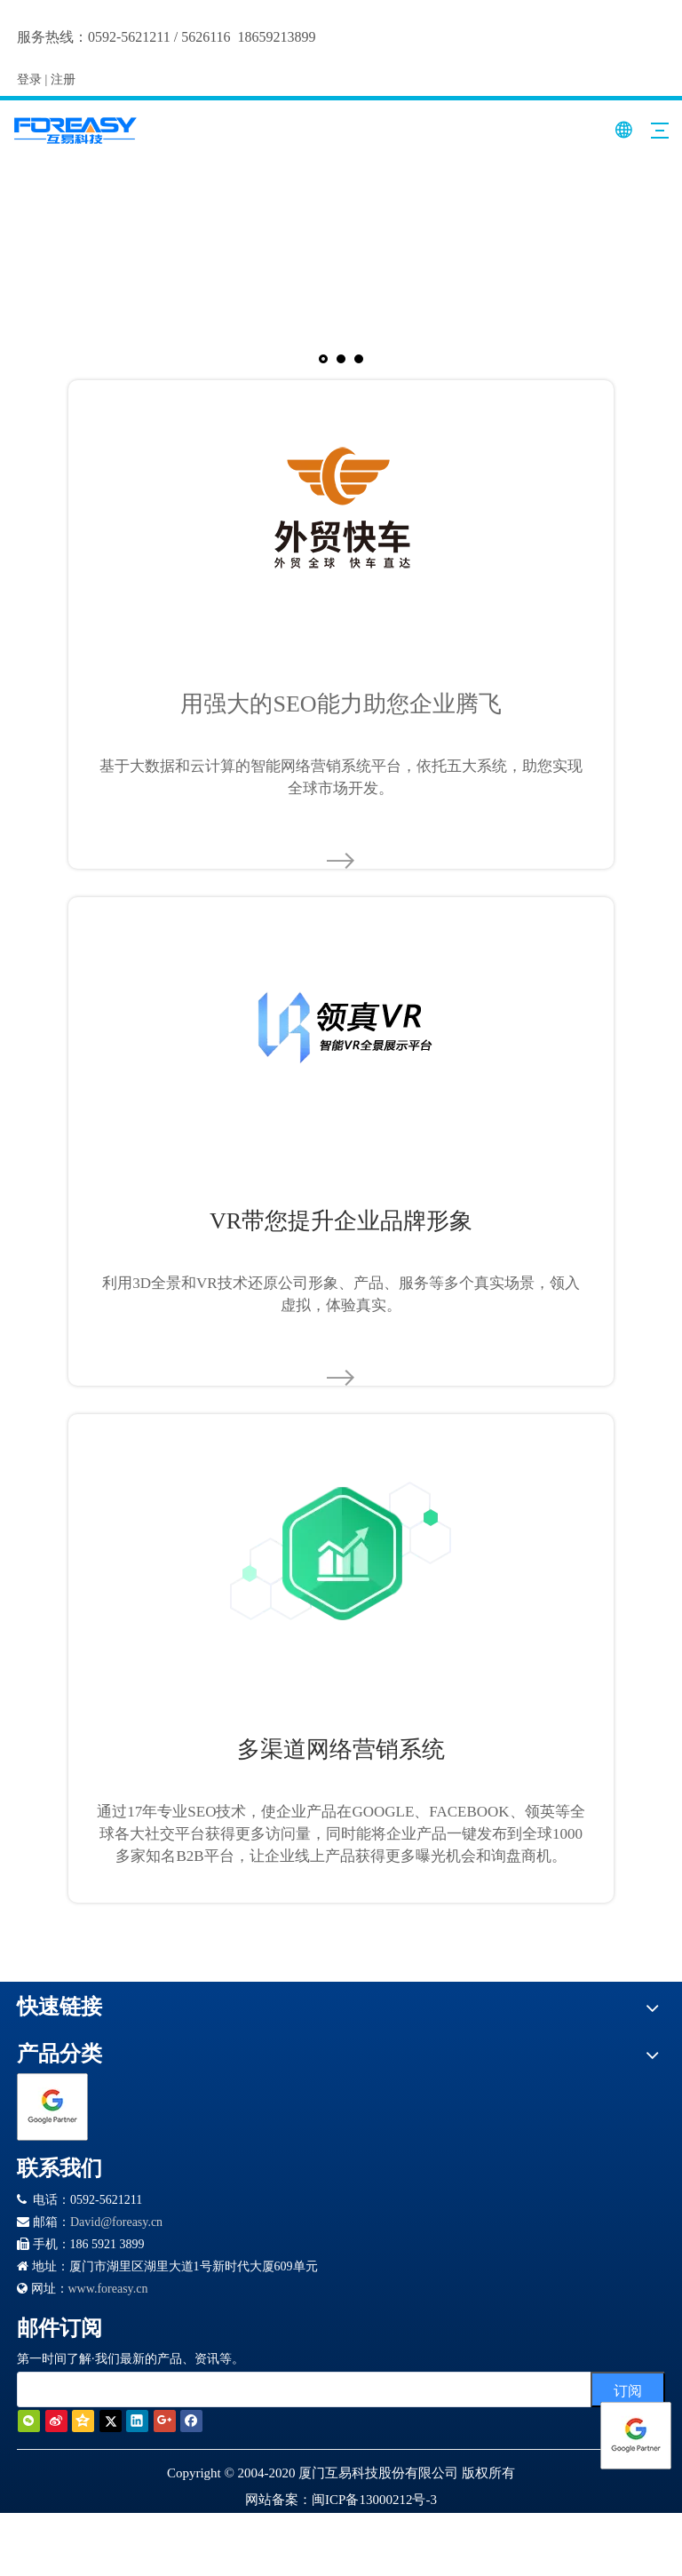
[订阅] (628, 2389)
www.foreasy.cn (108, 2288)
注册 (63, 79)
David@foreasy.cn (116, 2222)
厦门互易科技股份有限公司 (378, 2473)
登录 (29, 79)
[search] (308, 2389)
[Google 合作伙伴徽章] (52, 2107)
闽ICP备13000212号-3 (374, 2500)
